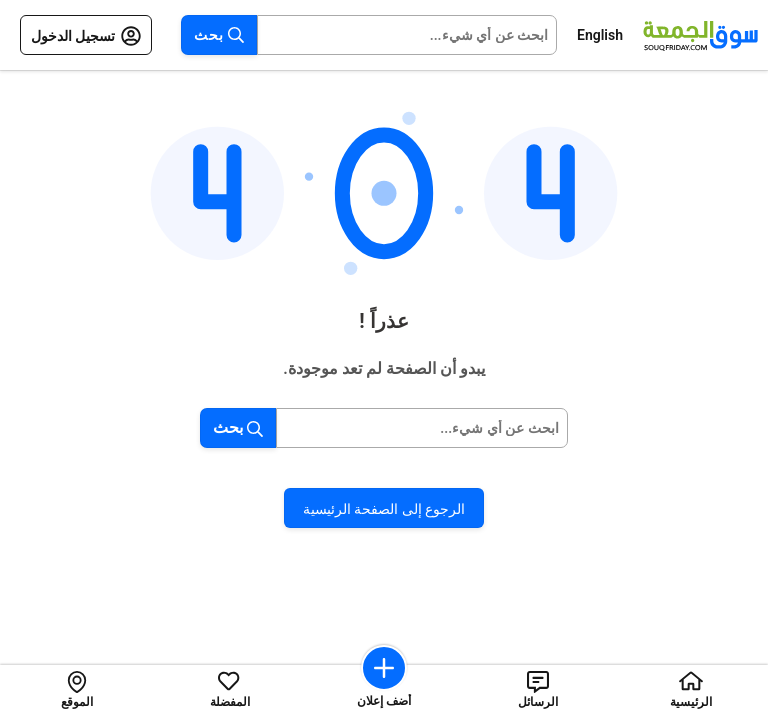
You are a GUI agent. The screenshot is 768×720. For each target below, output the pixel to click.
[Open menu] (163, 35)
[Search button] (209, 428)
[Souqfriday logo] (700, 35)
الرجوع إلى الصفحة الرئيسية (384, 509)
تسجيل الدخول (86, 36)
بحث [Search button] (219, 35)
